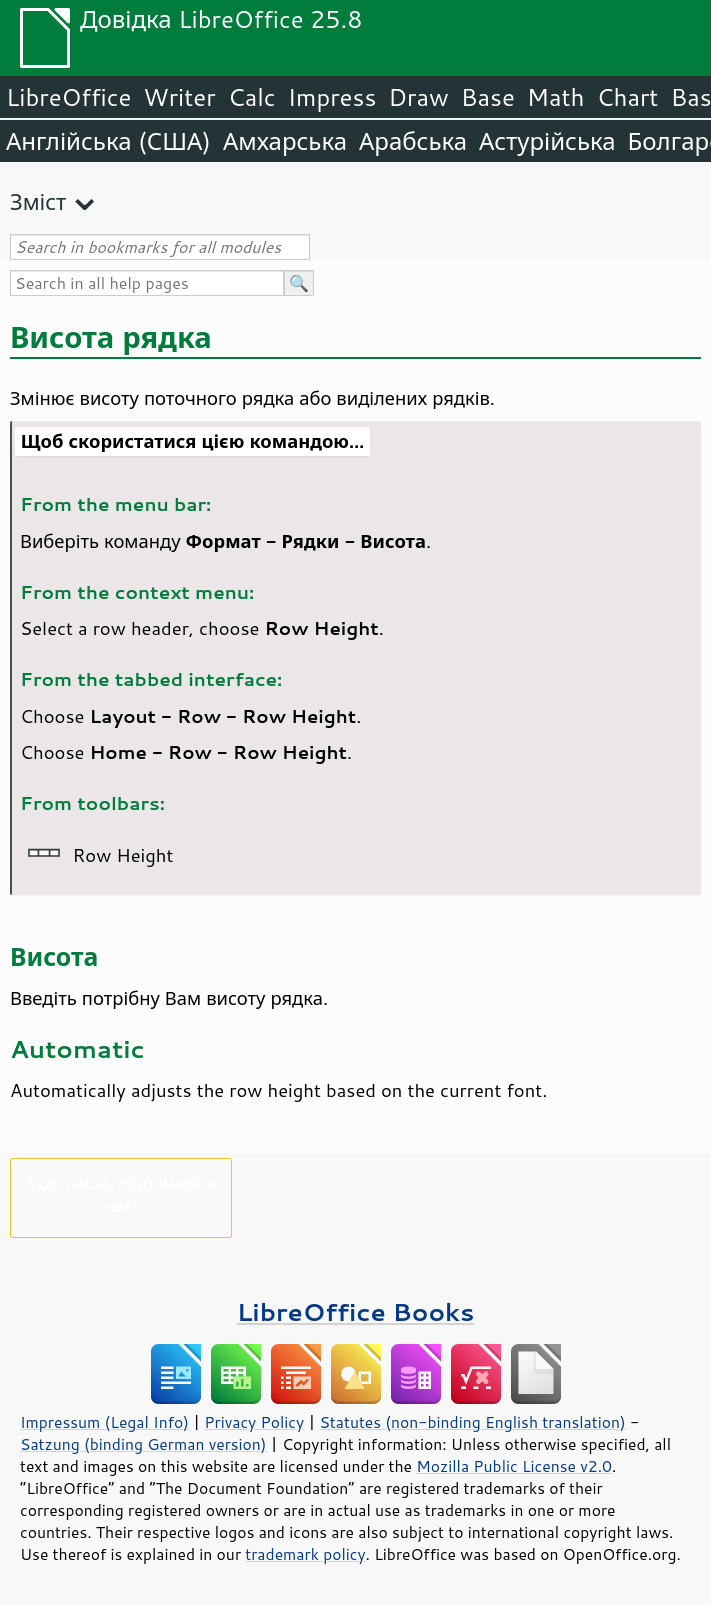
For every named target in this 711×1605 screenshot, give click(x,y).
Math (556, 97)
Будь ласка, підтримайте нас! (121, 1194)
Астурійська (547, 141)
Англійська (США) (108, 141)
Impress (332, 97)
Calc (252, 97)
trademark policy (305, 1554)
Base (488, 97)
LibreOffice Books (356, 1311)
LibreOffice (68, 97)
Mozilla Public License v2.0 (514, 1466)
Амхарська (285, 141)
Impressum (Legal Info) (104, 1422)
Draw (418, 97)
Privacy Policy (254, 1422)
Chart (627, 97)
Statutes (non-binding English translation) (472, 1422)
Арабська (413, 141)
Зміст (38, 201)
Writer (179, 97)
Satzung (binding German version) (143, 1444)
